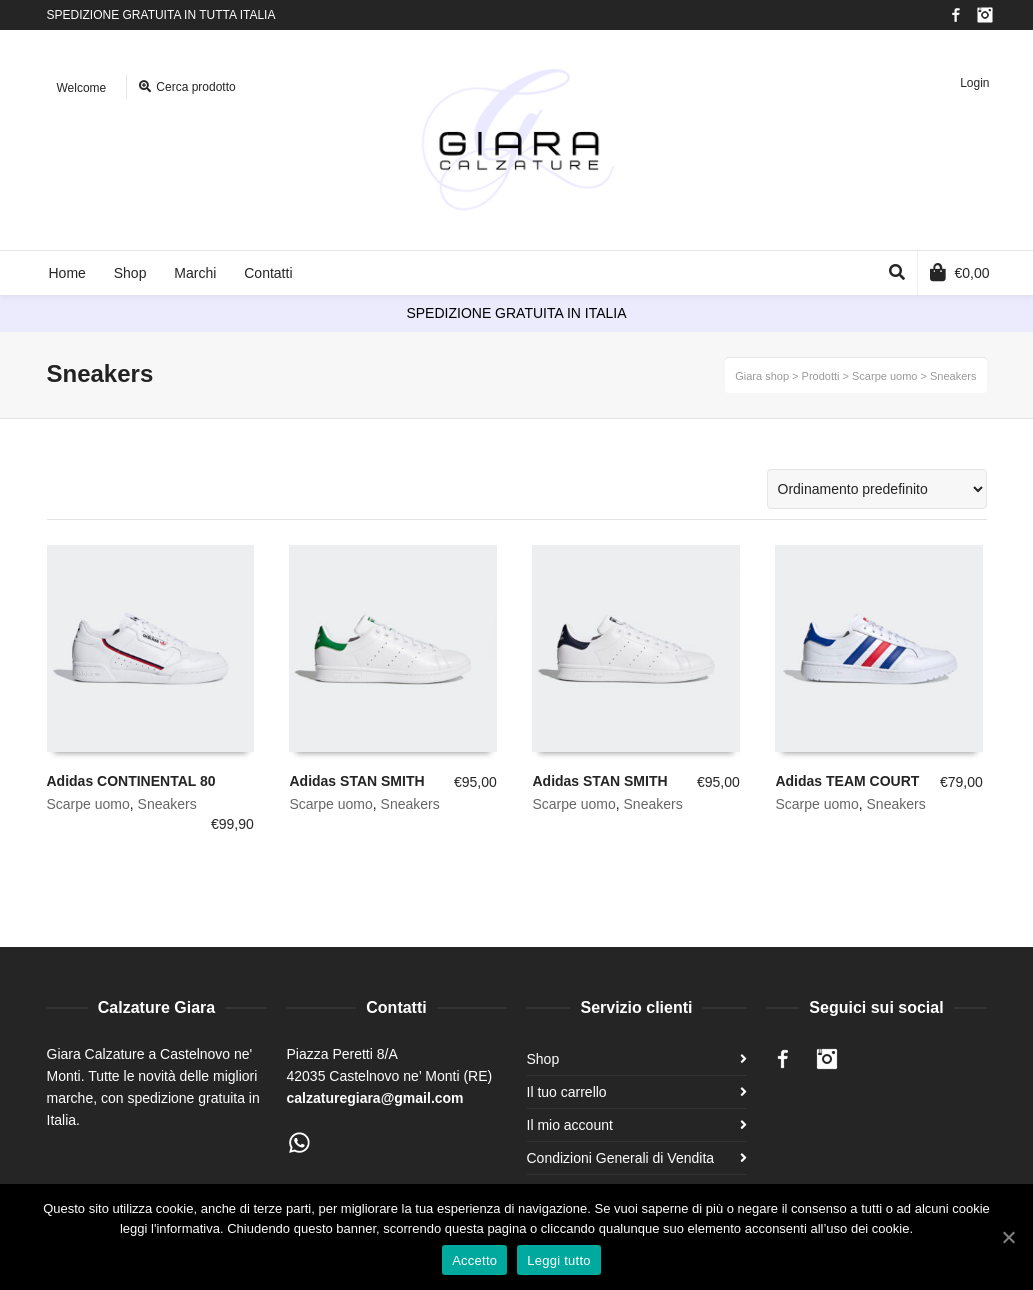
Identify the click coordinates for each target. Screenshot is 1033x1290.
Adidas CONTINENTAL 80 (131, 781)
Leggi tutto (558, 1260)
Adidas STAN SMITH (356, 781)
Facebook (956, 15)
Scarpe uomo (88, 804)
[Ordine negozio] (877, 489)
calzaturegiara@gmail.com (375, 1098)
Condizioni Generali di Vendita (621, 1158)
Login (974, 83)
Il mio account (570, 1125)
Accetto (474, 1260)
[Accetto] (1008, 1237)
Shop (543, 1059)
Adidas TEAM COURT (847, 781)
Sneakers (167, 804)
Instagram (985, 15)
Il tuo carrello (567, 1092)
